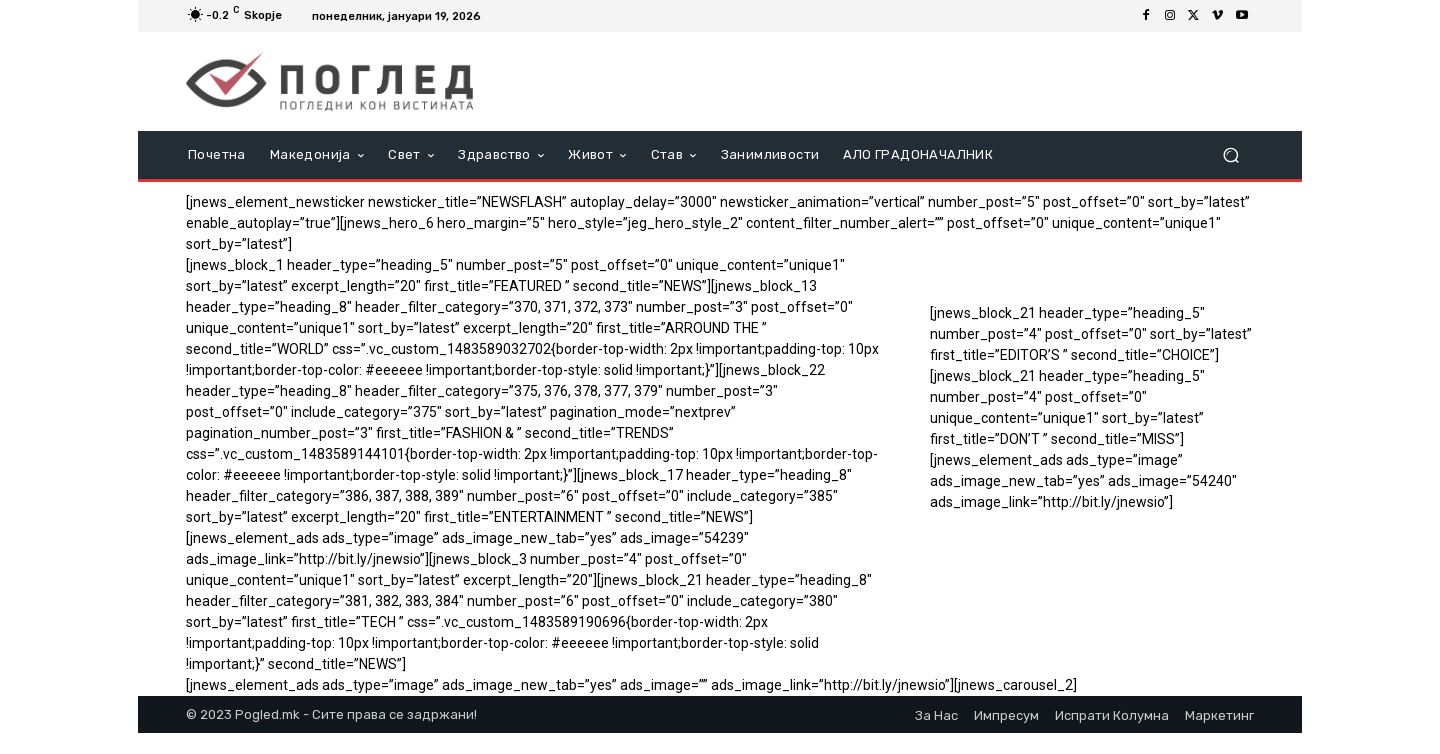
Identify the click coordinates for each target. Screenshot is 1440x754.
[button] (1230, 155)
